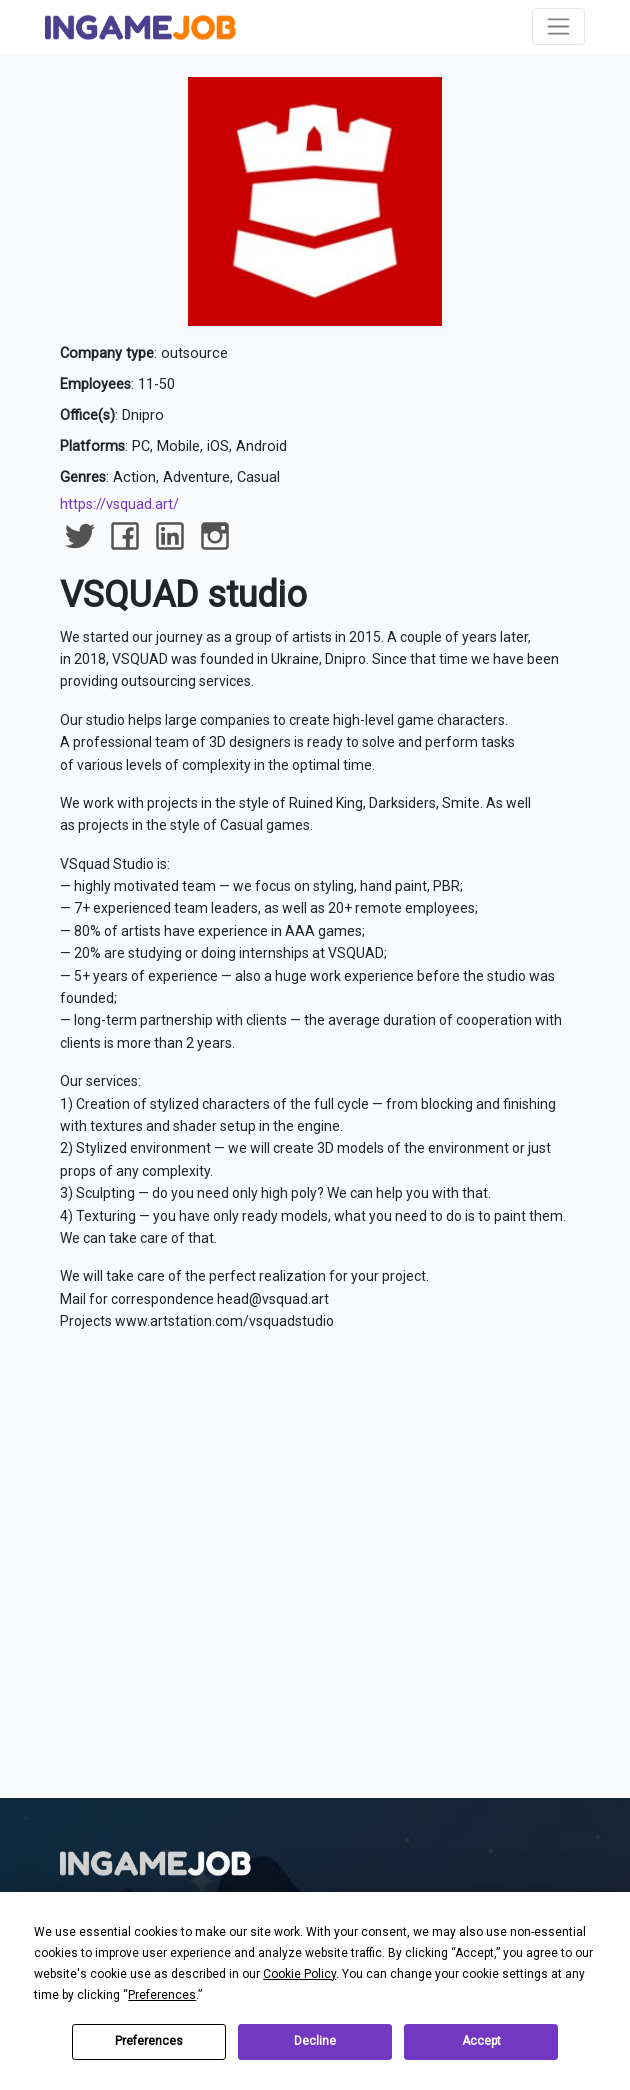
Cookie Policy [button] (299, 1974)
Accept (481, 2041)
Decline (315, 2041)
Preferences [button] (162, 1995)
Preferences (149, 2041)
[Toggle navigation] (558, 26)
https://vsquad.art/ (119, 504)
